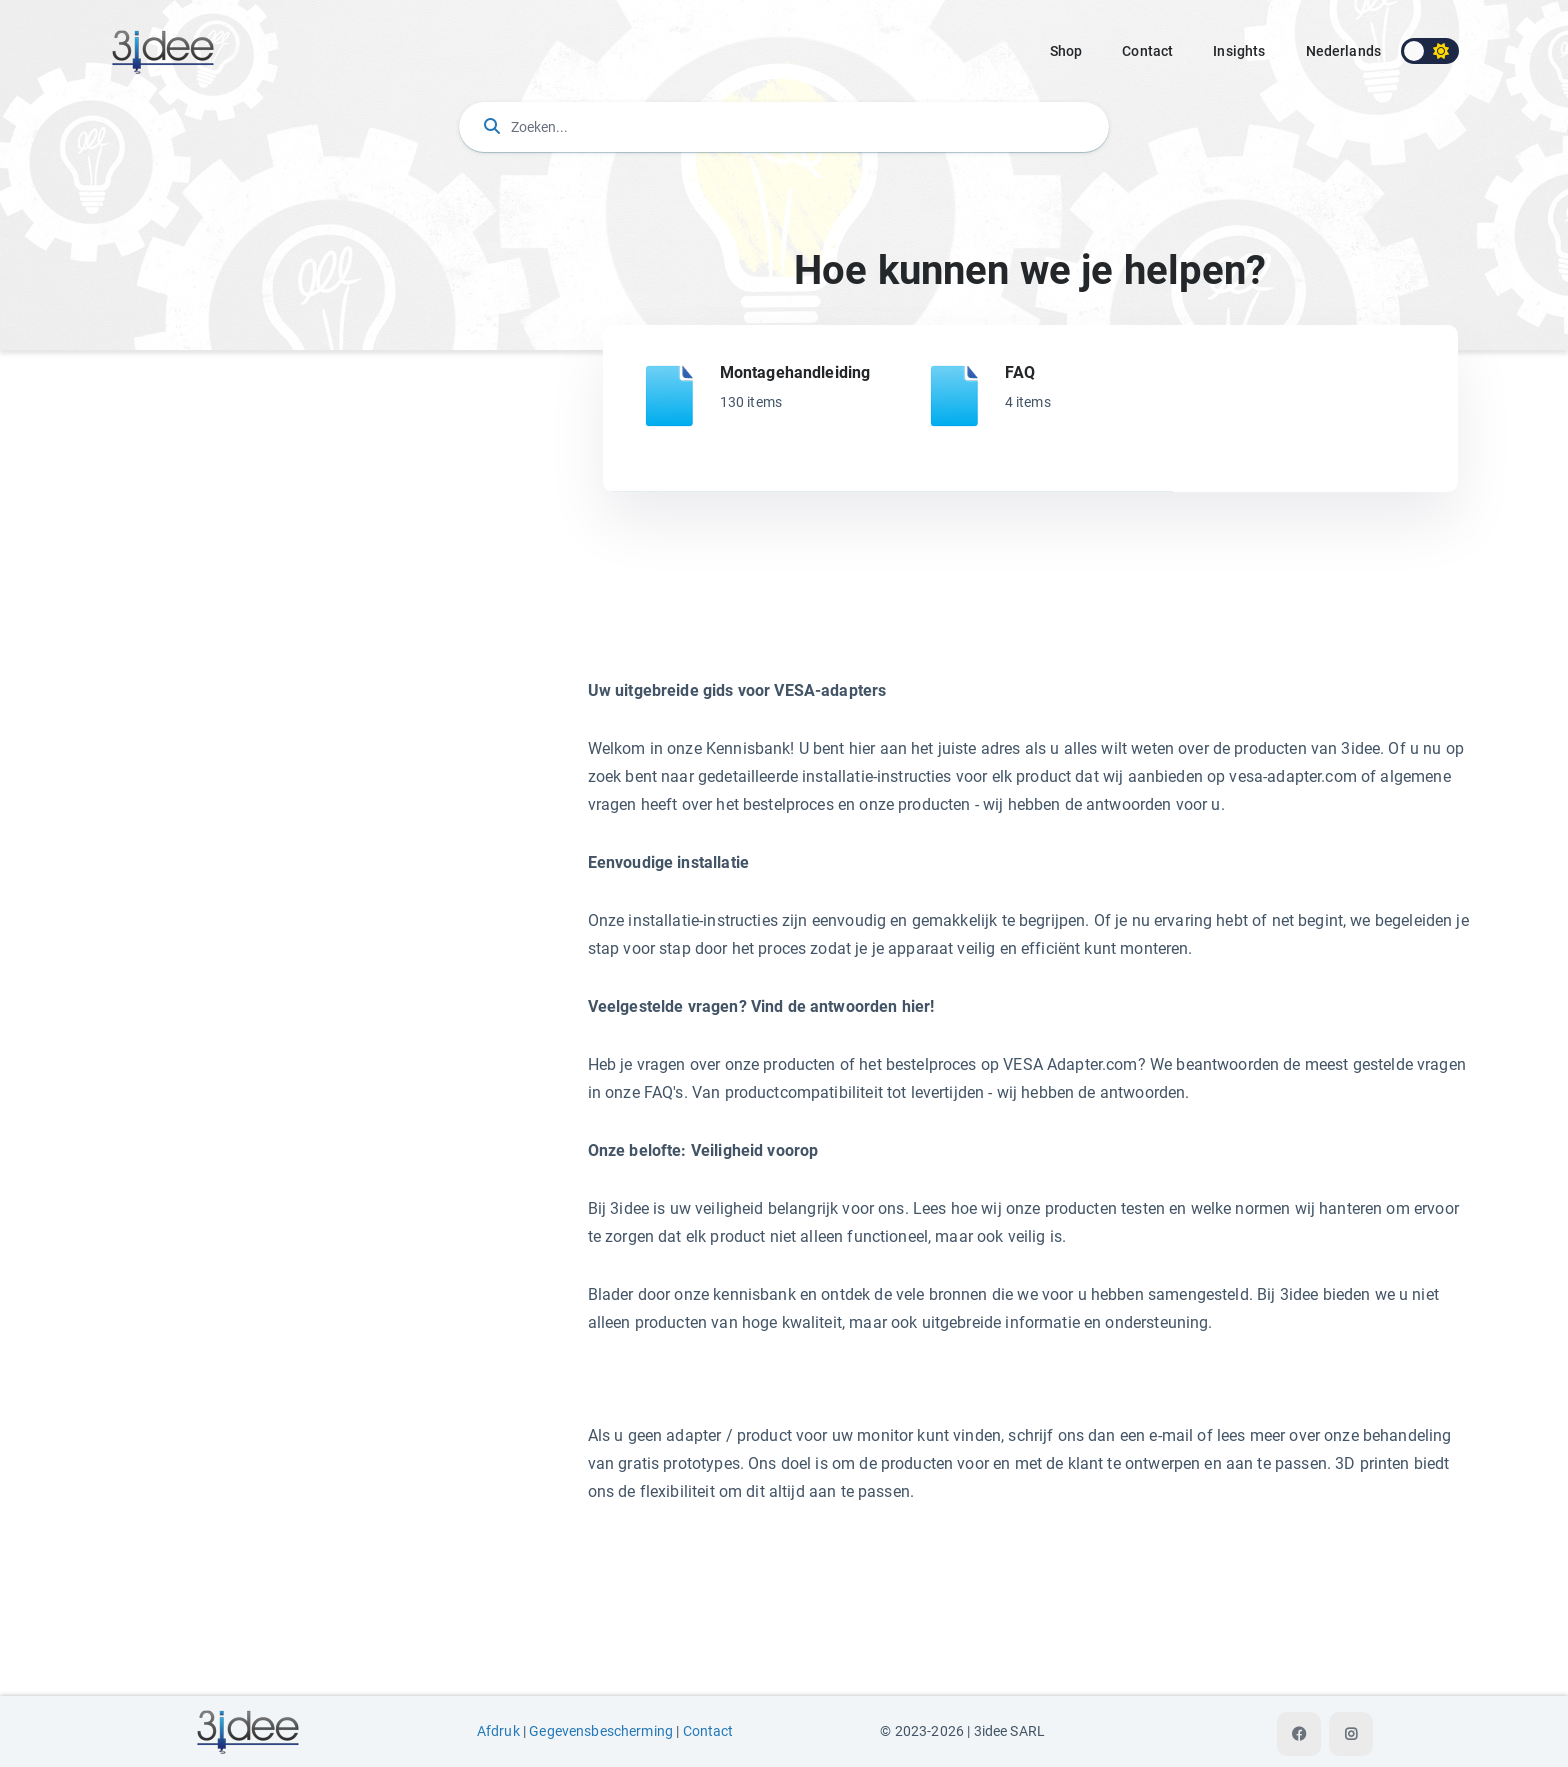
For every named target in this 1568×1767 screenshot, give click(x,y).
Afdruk (498, 1731)
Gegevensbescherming (601, 1731)
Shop (1066, 51)
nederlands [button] (1344, 51)
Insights (1239, 51)
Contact (1147, 51)
